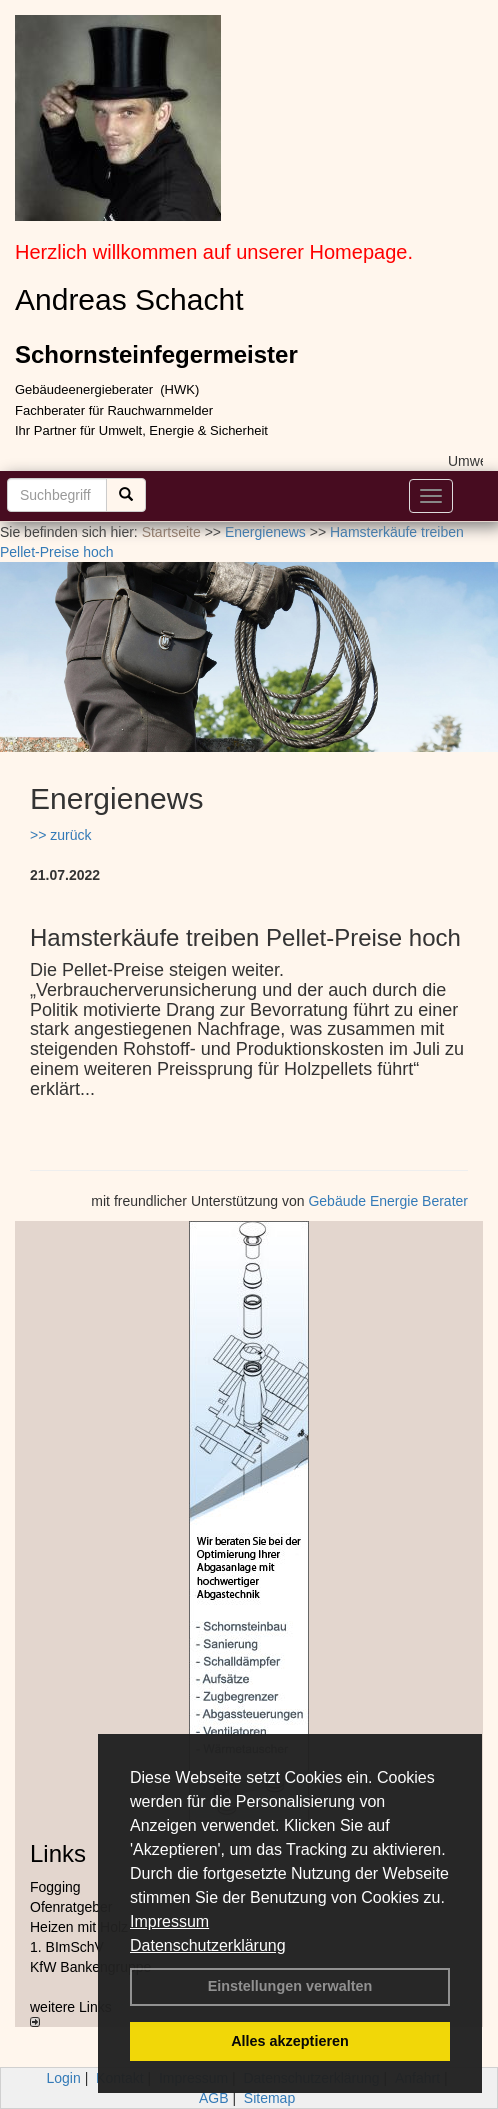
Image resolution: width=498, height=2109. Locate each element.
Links (58, 1853)
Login (64, 2078)
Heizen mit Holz (79, 1927)
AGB (214, 2098)
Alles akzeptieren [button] (290, 2041)
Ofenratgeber (71, 1907)
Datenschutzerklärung (208, 1945)
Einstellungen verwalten (290, 1986)
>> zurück (60, 835)
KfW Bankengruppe (90, 1967)
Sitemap (269, 2098)
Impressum (169, 1921)
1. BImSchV (67, 1947)
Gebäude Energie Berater (388, 1201)
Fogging (55, 1887)
